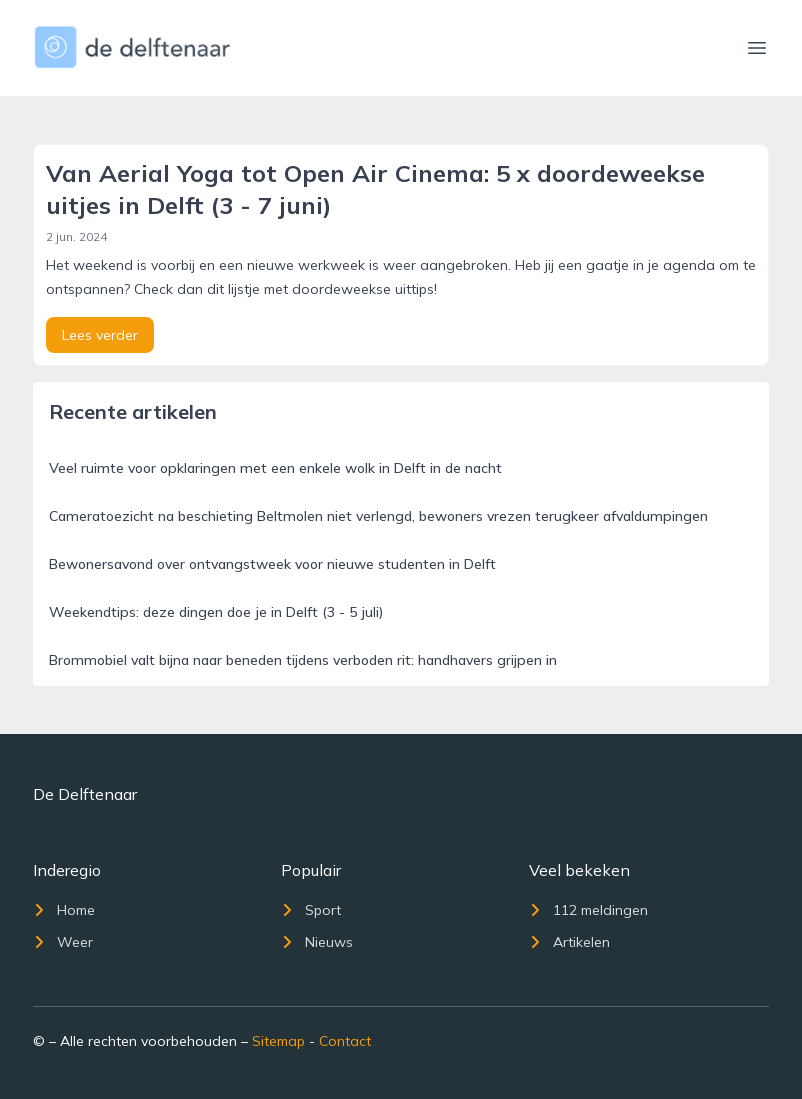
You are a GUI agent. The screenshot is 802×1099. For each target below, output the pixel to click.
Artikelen (569, 942)
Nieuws (317, 942)
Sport (311, 910)
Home (64, 910)
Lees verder (100, 335)
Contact (345, 1041)
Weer (63, 942)
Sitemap (278, 1041)
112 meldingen (588, 910)
